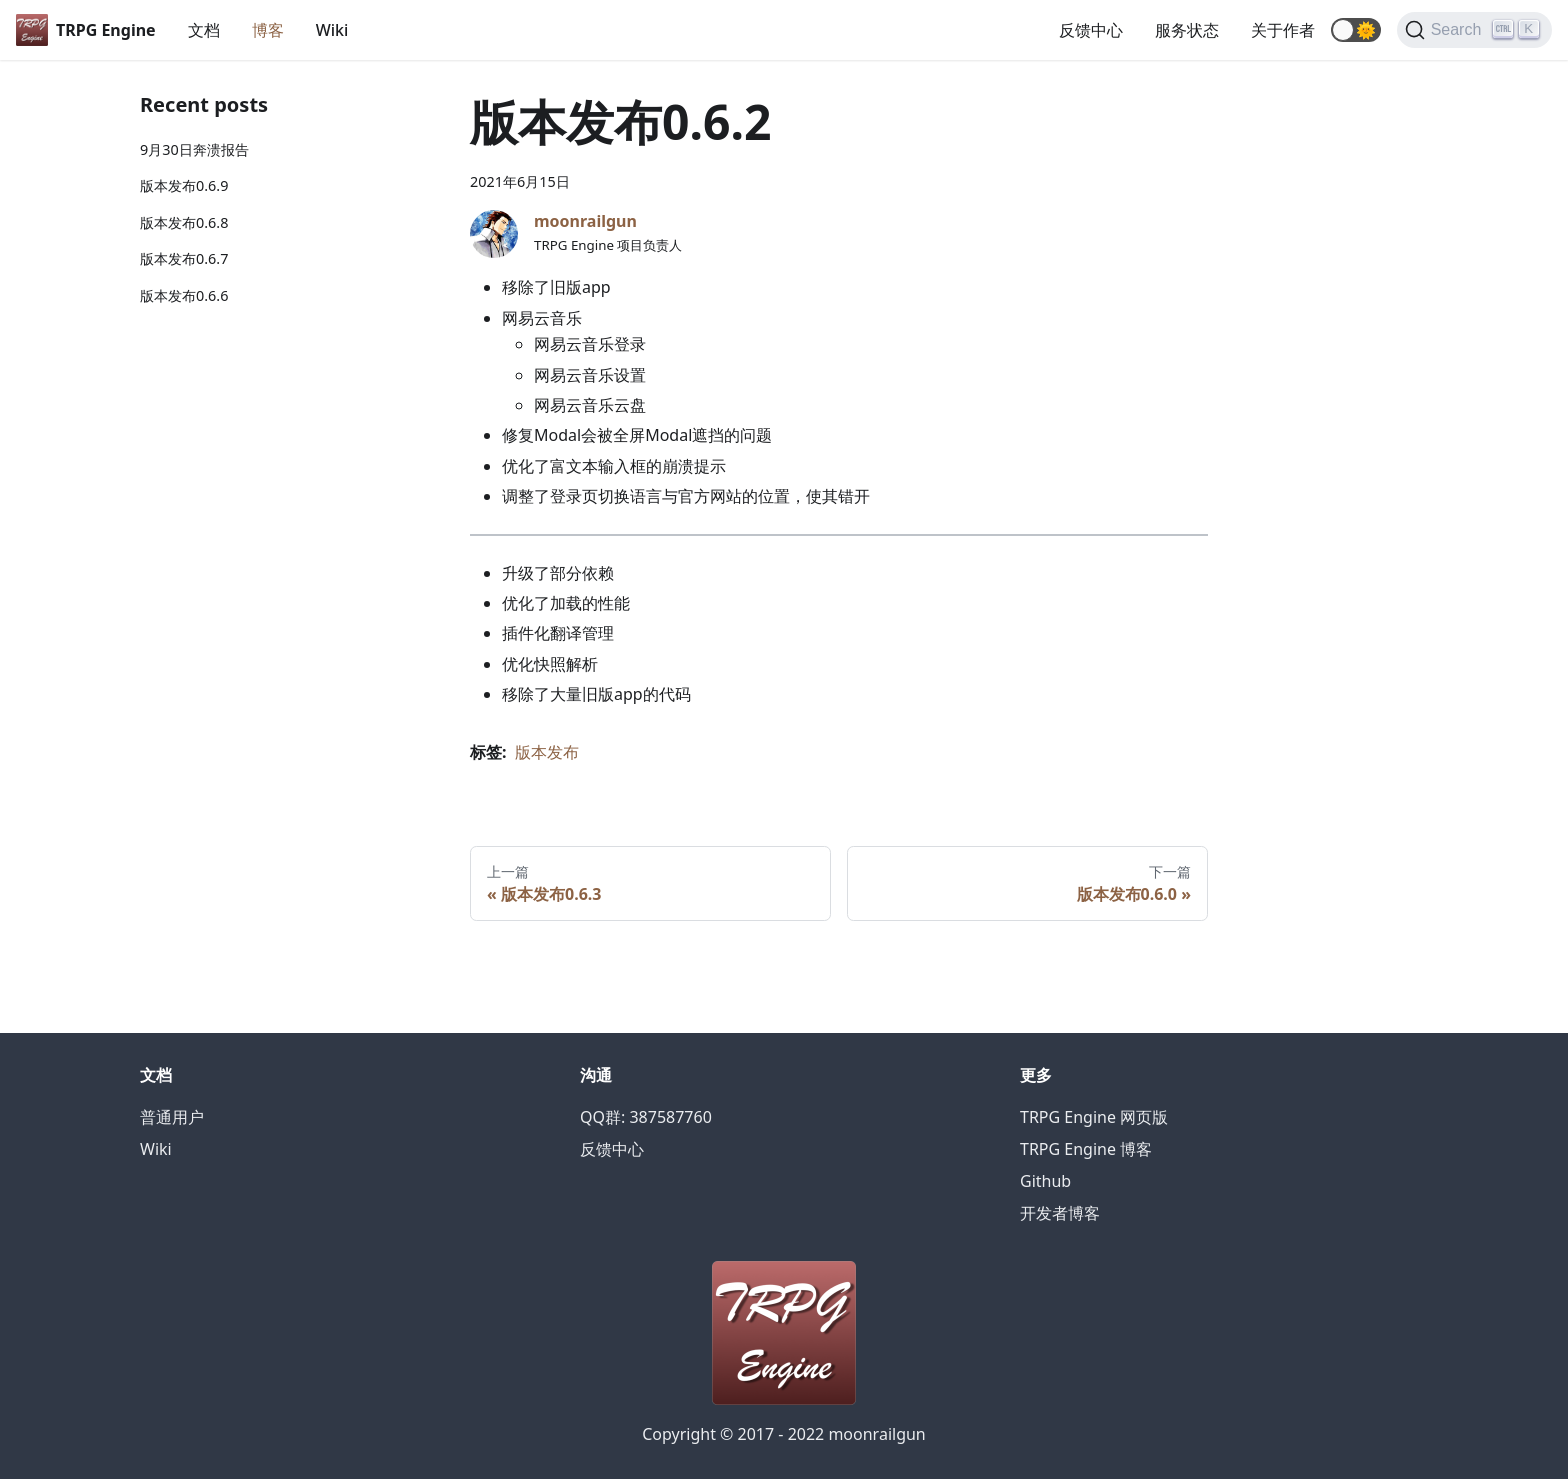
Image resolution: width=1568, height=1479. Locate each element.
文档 (204, 30)
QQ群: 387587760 (646, 1117)
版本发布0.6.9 (184, 185)
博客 (268, 30)
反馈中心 (1091, 30)
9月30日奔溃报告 (194, 149)
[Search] (1474, 30)
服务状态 (1187, 30)
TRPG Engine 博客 (1086, 1149)
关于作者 (1283, 30)
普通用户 (172, 1117)
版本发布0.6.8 (184, 222)
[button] (1356, 30)
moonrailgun (585, 221)
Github (1045, 1181)
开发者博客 (1060, 1213)
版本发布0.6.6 (184, 295)
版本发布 (547, 752)
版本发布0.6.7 (184, 258)
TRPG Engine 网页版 (1094, 1117)
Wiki (332, 30)
